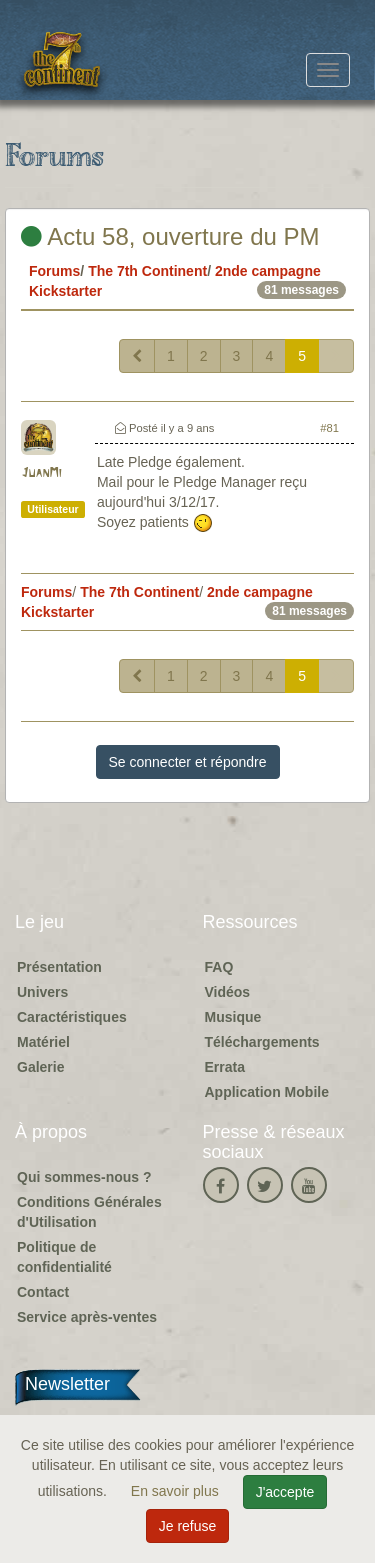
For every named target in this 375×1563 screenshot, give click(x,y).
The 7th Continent (147, 271)
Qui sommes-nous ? (84, 1177)
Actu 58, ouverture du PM (170, 236)
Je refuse (188, 1526)
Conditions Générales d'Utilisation (89, 1212)
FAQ (219, 967)
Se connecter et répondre (188, 762)
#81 (329, 428)
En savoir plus (177, 1491)
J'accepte (285, 1492)
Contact (43, 1292)
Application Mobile (267, 1092)
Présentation (59, 967)
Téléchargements (262, 1042)
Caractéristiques (72, 1017)
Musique (233, 1017)
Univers (42, 992)
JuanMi (41, 473)
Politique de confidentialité (64, 1257)
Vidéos (228, 992)
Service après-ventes (87, 1317)
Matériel (43, 1042)
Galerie (40, 1067)
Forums (54, 271)
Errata (225, 1067)
